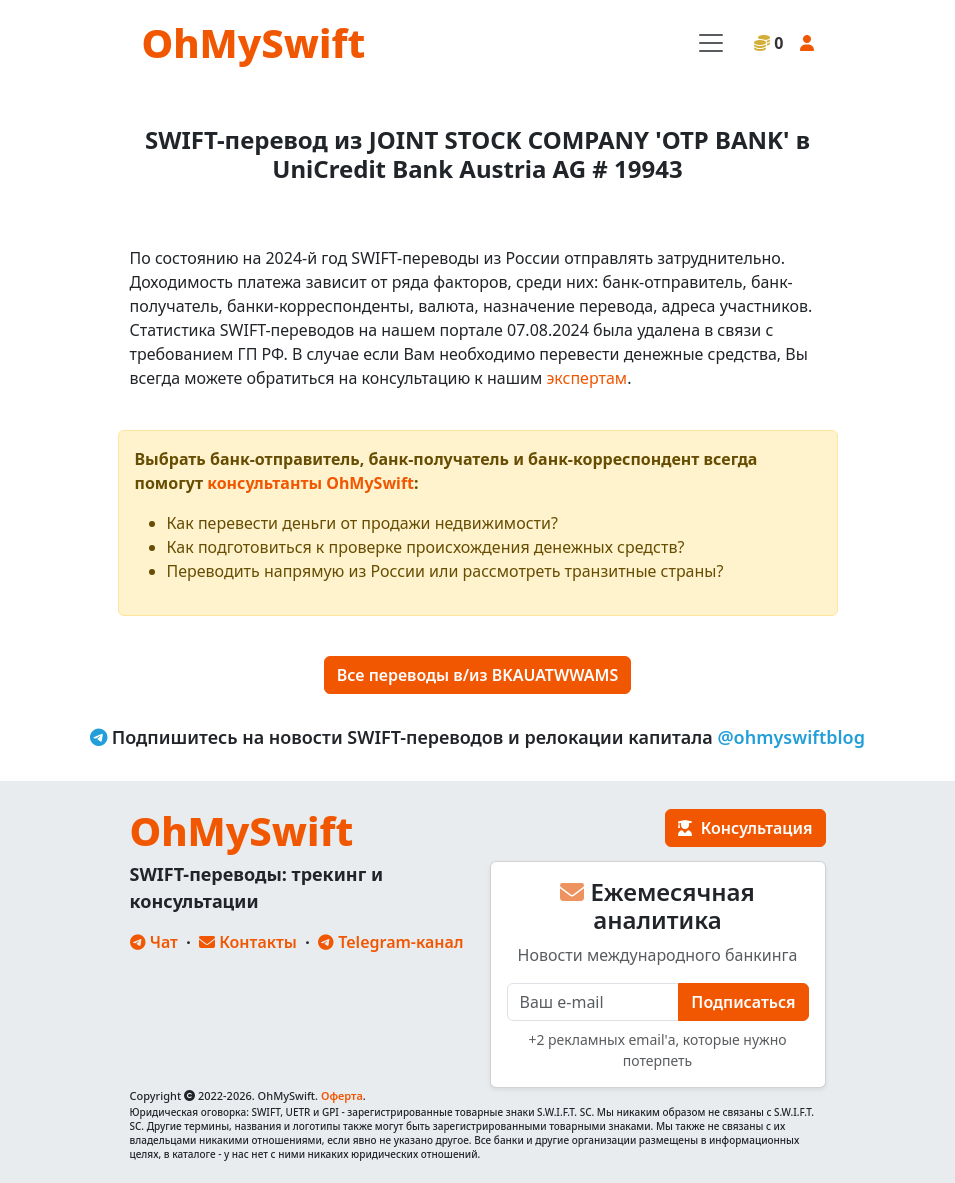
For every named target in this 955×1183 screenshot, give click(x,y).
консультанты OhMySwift (310, 483)
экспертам (586, 378)
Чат (154, 942)
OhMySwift (254, 42)
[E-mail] (593, 1002)
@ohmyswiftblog (791, 737)
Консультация (745, 828)
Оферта (342, 1095)
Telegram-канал (390, 942)
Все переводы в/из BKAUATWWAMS (477, 675)
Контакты (248, 942)
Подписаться (743, 1002)
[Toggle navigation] (711, 43)
